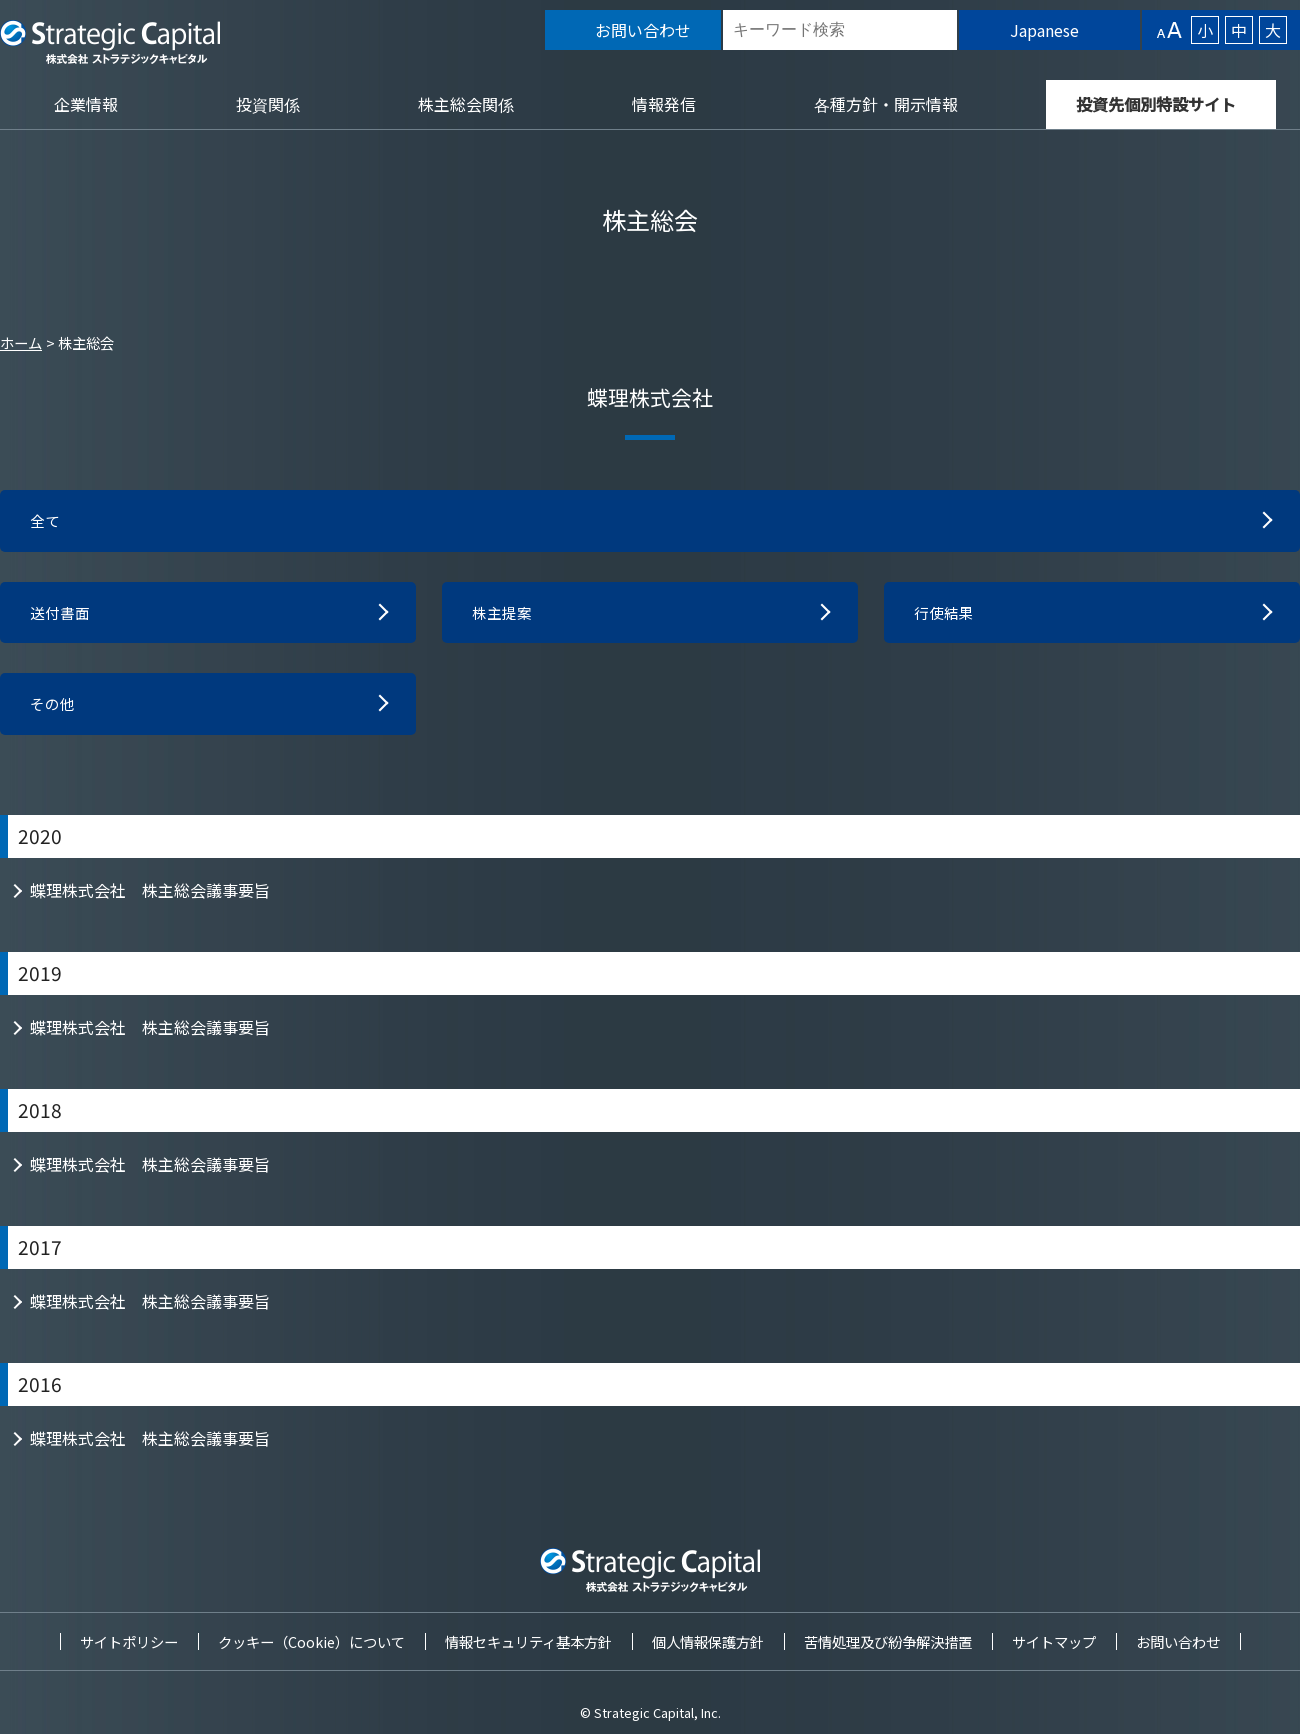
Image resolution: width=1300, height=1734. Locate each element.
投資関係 (268, 104)
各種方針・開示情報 (886, 104)
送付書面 (62, 616)
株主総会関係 (466, 104)
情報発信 (664, 104)
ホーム (21, 342)
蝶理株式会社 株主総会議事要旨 (150, 897)
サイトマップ (1054, 1641)
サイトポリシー (129, 1641)
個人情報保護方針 (708, 1641)
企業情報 (86, 104)
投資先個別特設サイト (1156, 104)
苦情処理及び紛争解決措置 (888, 1641)
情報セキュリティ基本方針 (528, 1641)
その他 (54, 710)
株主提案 (504, 616)
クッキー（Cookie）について (311, 1641)
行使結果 (946, 616)
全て (46, 522)
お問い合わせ (1178, 1641)
